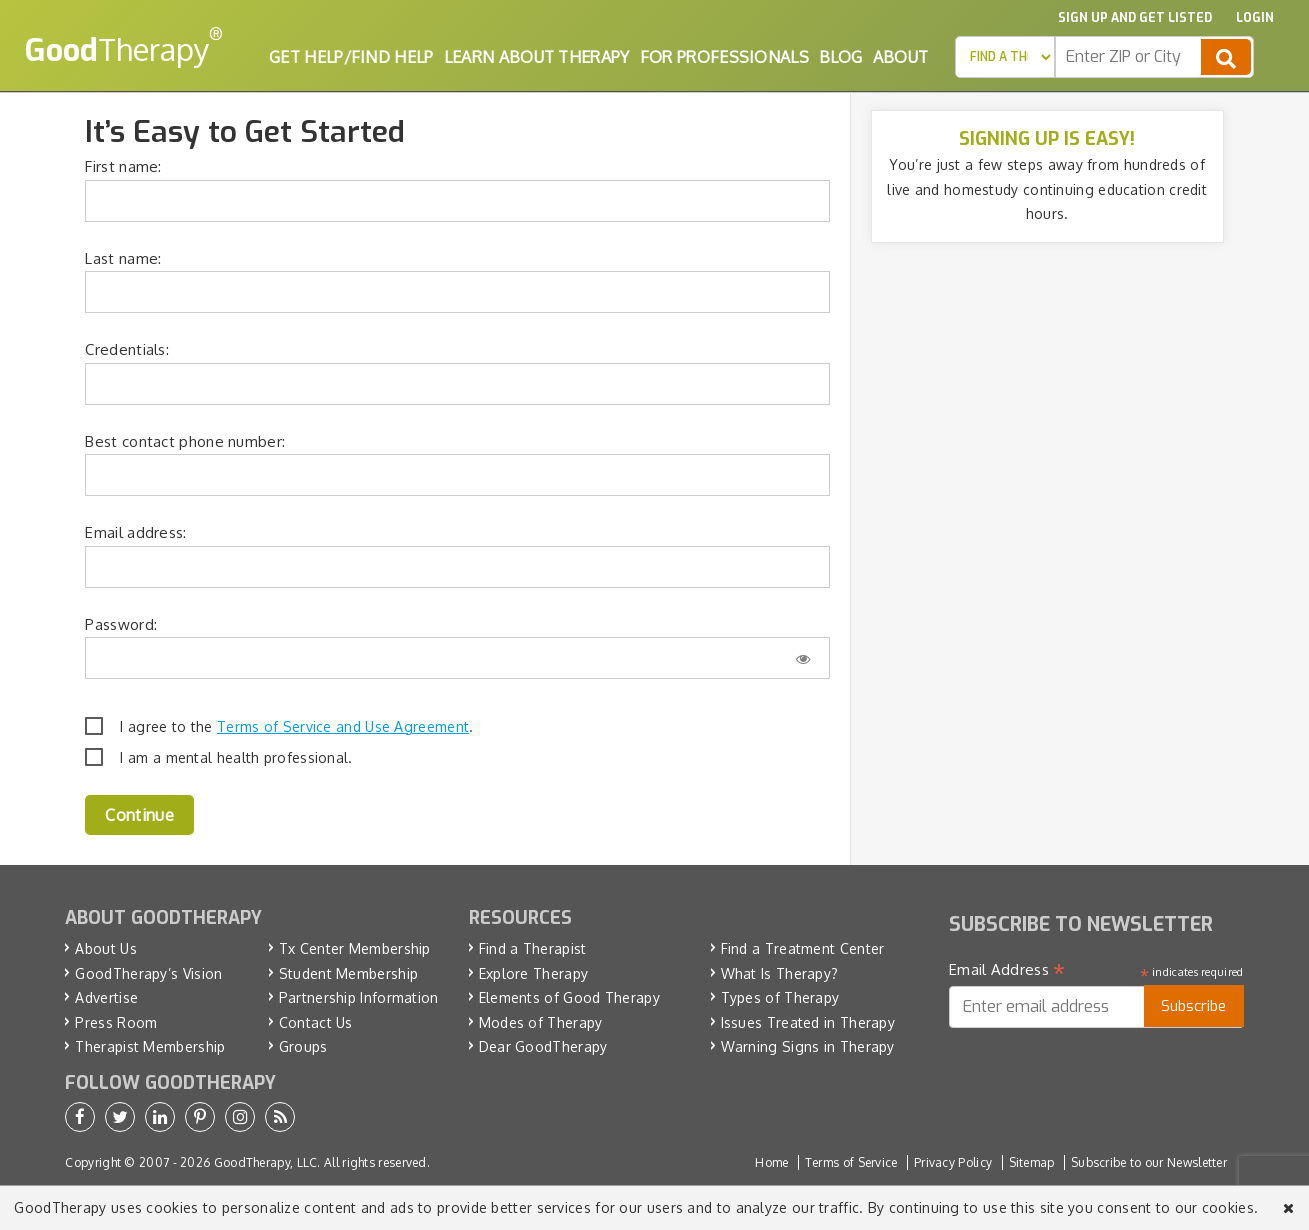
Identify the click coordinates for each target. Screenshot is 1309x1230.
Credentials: (127, 349)
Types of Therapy (780, 997)
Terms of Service (851, 1162)
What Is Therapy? (780, 973)
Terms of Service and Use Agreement (343, 726)
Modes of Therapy (541, 1022)
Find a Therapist (533, 948)
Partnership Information (359, 997)
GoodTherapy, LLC (266, 1162)
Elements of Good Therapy (569, 997)
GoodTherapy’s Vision (148, 973)
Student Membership (348, 973)
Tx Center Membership (355, 948)
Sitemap (1032, 1162)
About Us (105, 948)
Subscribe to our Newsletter (1149, 1162)
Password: (121, 624)
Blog (840, 57)
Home (771, 1162)
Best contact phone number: (185, 441)
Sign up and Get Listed (1135, 18)
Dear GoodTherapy (543, 1046)
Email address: (135, 532)
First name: (123, 166)
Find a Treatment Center (803, 948)
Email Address (1007, 970)
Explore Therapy (534, 973)
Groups (303, 1046)
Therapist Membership (150, 1046)
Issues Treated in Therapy (808, 1022)
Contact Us (316, 1022)
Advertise (106, 997)
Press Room (116, 1022)
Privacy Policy (953, 1162)
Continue (139, 815)
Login (1255, 18)
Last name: (123, 258)
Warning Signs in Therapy (808, 1046)
